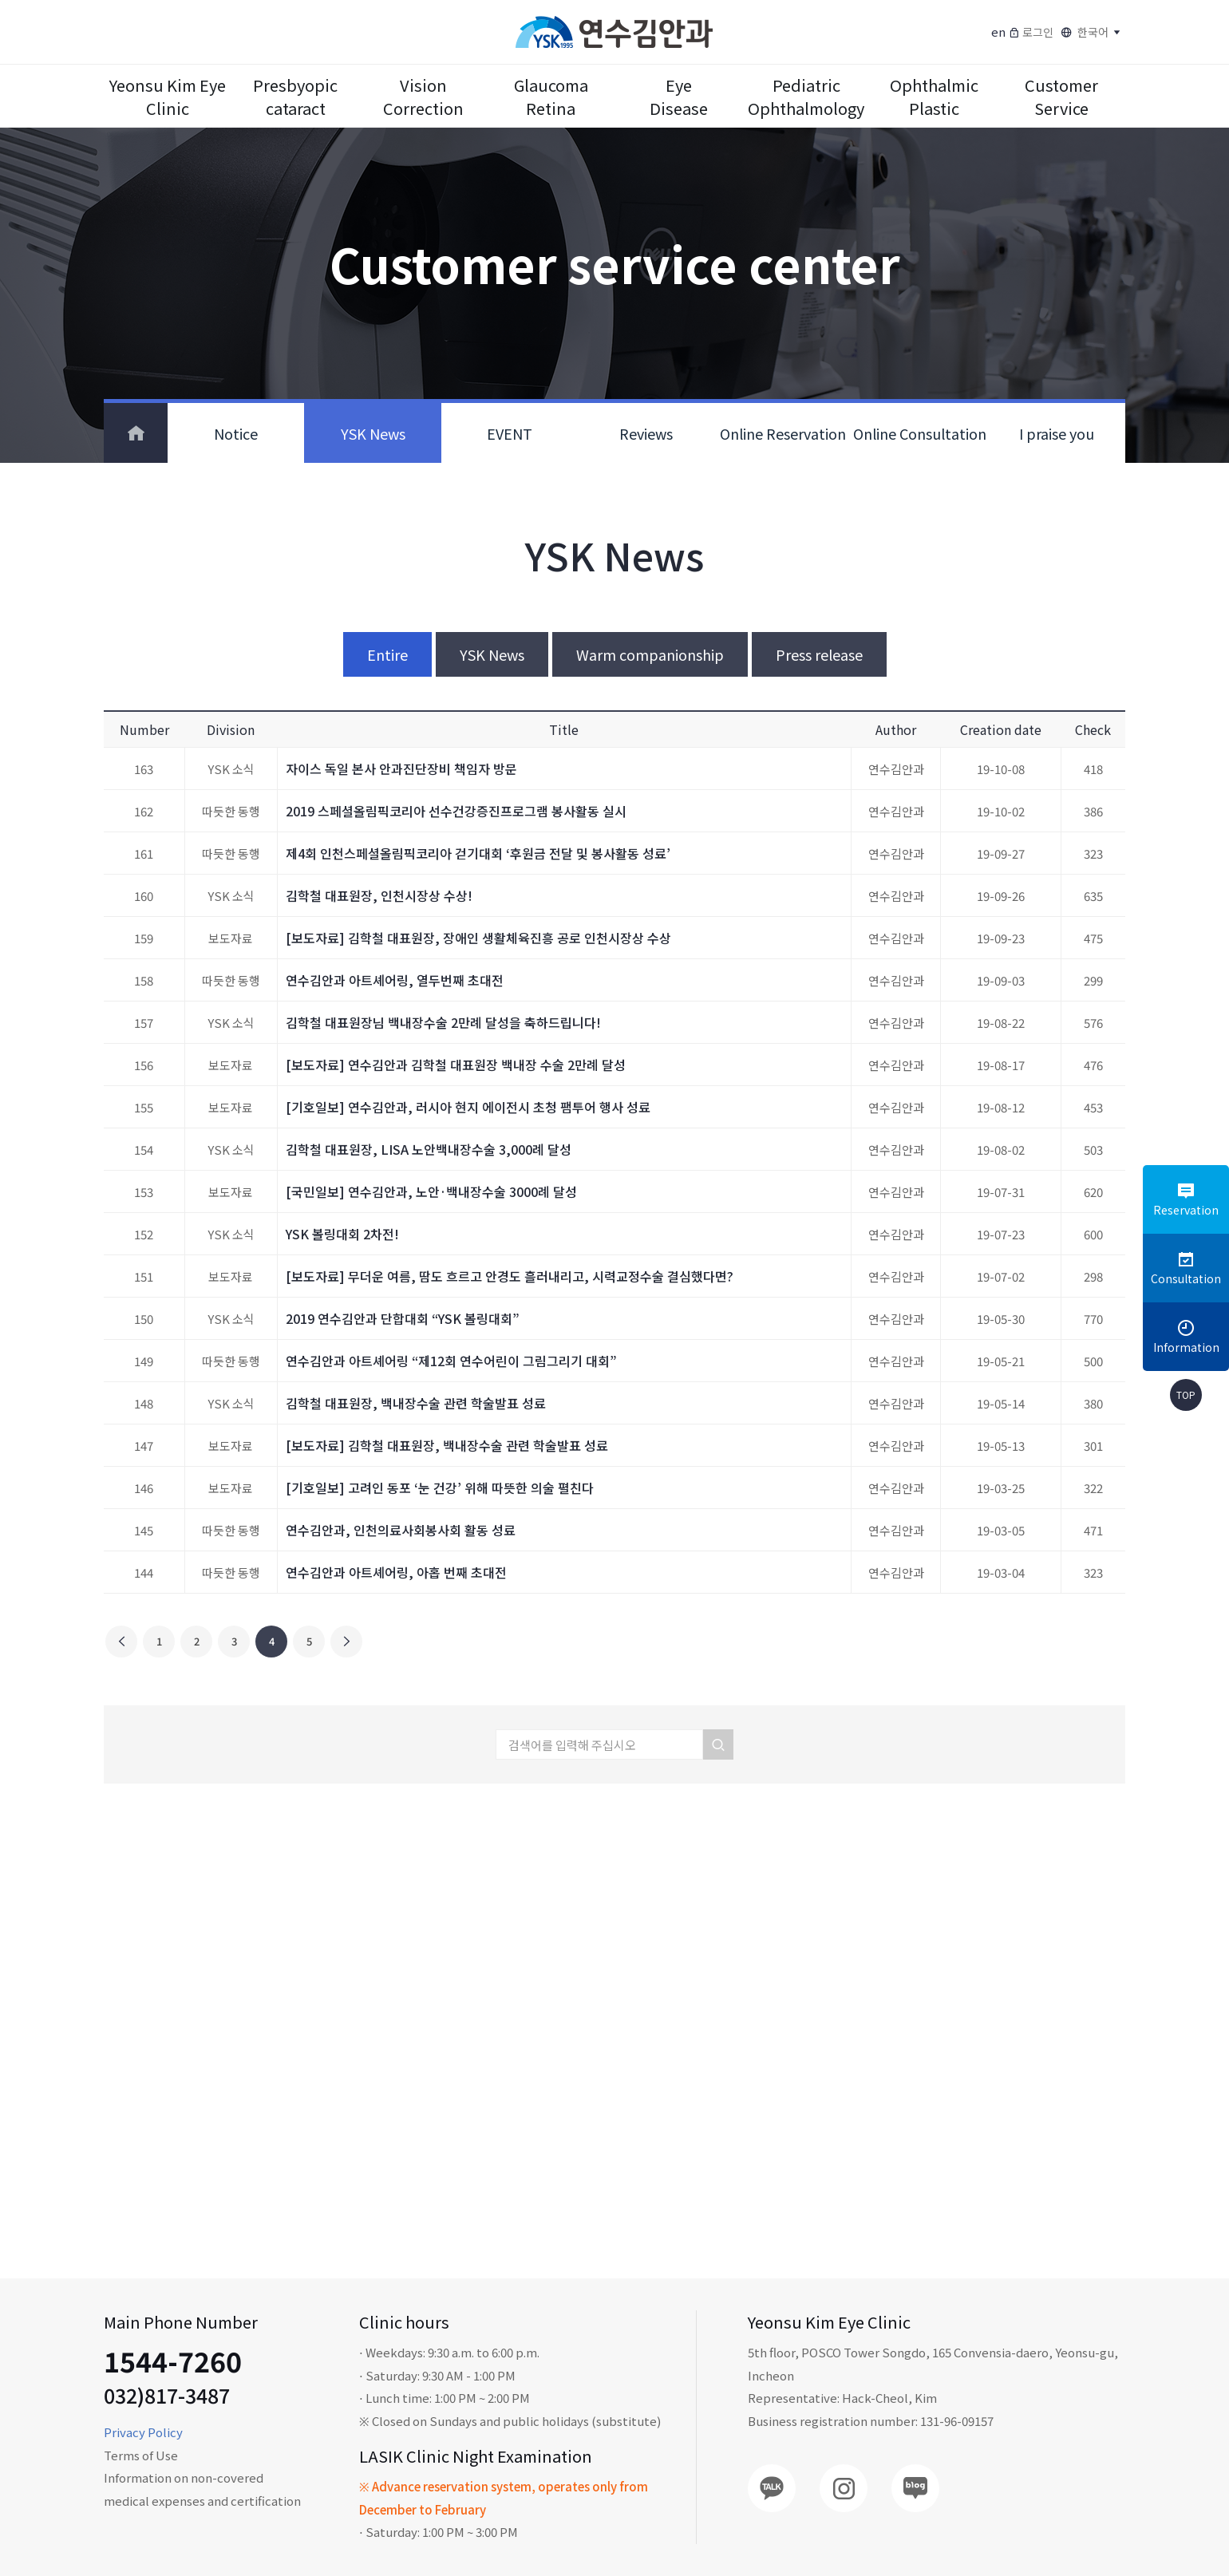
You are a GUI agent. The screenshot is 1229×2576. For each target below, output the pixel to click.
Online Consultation (919, 433)
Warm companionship (650, 654)
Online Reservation (783, 433)
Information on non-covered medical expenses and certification (202, 2489)
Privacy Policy (143, 2432)
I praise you (1056, 433)
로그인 (1030, 32)
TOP (1185, 1394)
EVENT (509, 433)
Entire (387, 654)
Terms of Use (141, 2455)
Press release (819, 654)
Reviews (646, 433)
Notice (236, 433)
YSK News (373, 433)
